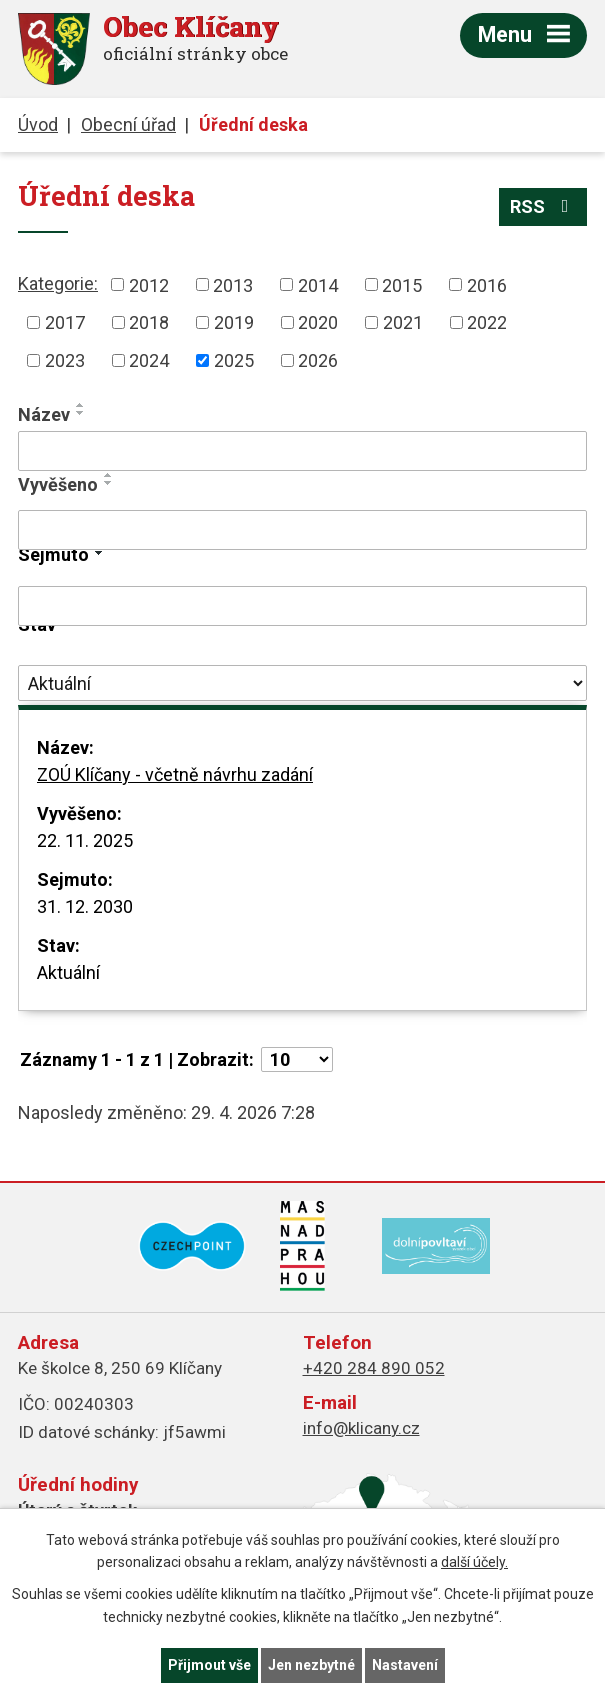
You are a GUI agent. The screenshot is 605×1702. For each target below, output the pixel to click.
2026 (318, 360)
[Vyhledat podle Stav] (302, 683)
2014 (318, 284)
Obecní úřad (128, 124)
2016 (487, 284)
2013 (233, 284)
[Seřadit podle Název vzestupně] (81, 405)
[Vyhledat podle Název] (302, 451)
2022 (487, 322)
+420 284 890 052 (374, 1368)
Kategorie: (58, 283)
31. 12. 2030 (85, 906)
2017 (65, 322)
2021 (403, 322)
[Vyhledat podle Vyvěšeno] (302, 530)
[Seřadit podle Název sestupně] (81, 413)
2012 (149, 284)
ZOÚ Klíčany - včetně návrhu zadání (175, 774)
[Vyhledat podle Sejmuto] (302, 606)
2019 (234, 322)
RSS (543, 206)
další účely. (474, 1563)
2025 (234, 360)
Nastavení (405, 1665)
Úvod (38, 124)
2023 (65, 360)
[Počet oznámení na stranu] (297, 1059)
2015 (402, 284)
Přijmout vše (209, 1665)
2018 (149, 322)
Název (44, 414)
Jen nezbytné (311, 1665)
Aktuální (68, 972)
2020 (318, 322)
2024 (149, 360)
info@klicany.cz (361, 1428)
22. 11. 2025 (85, 840)
